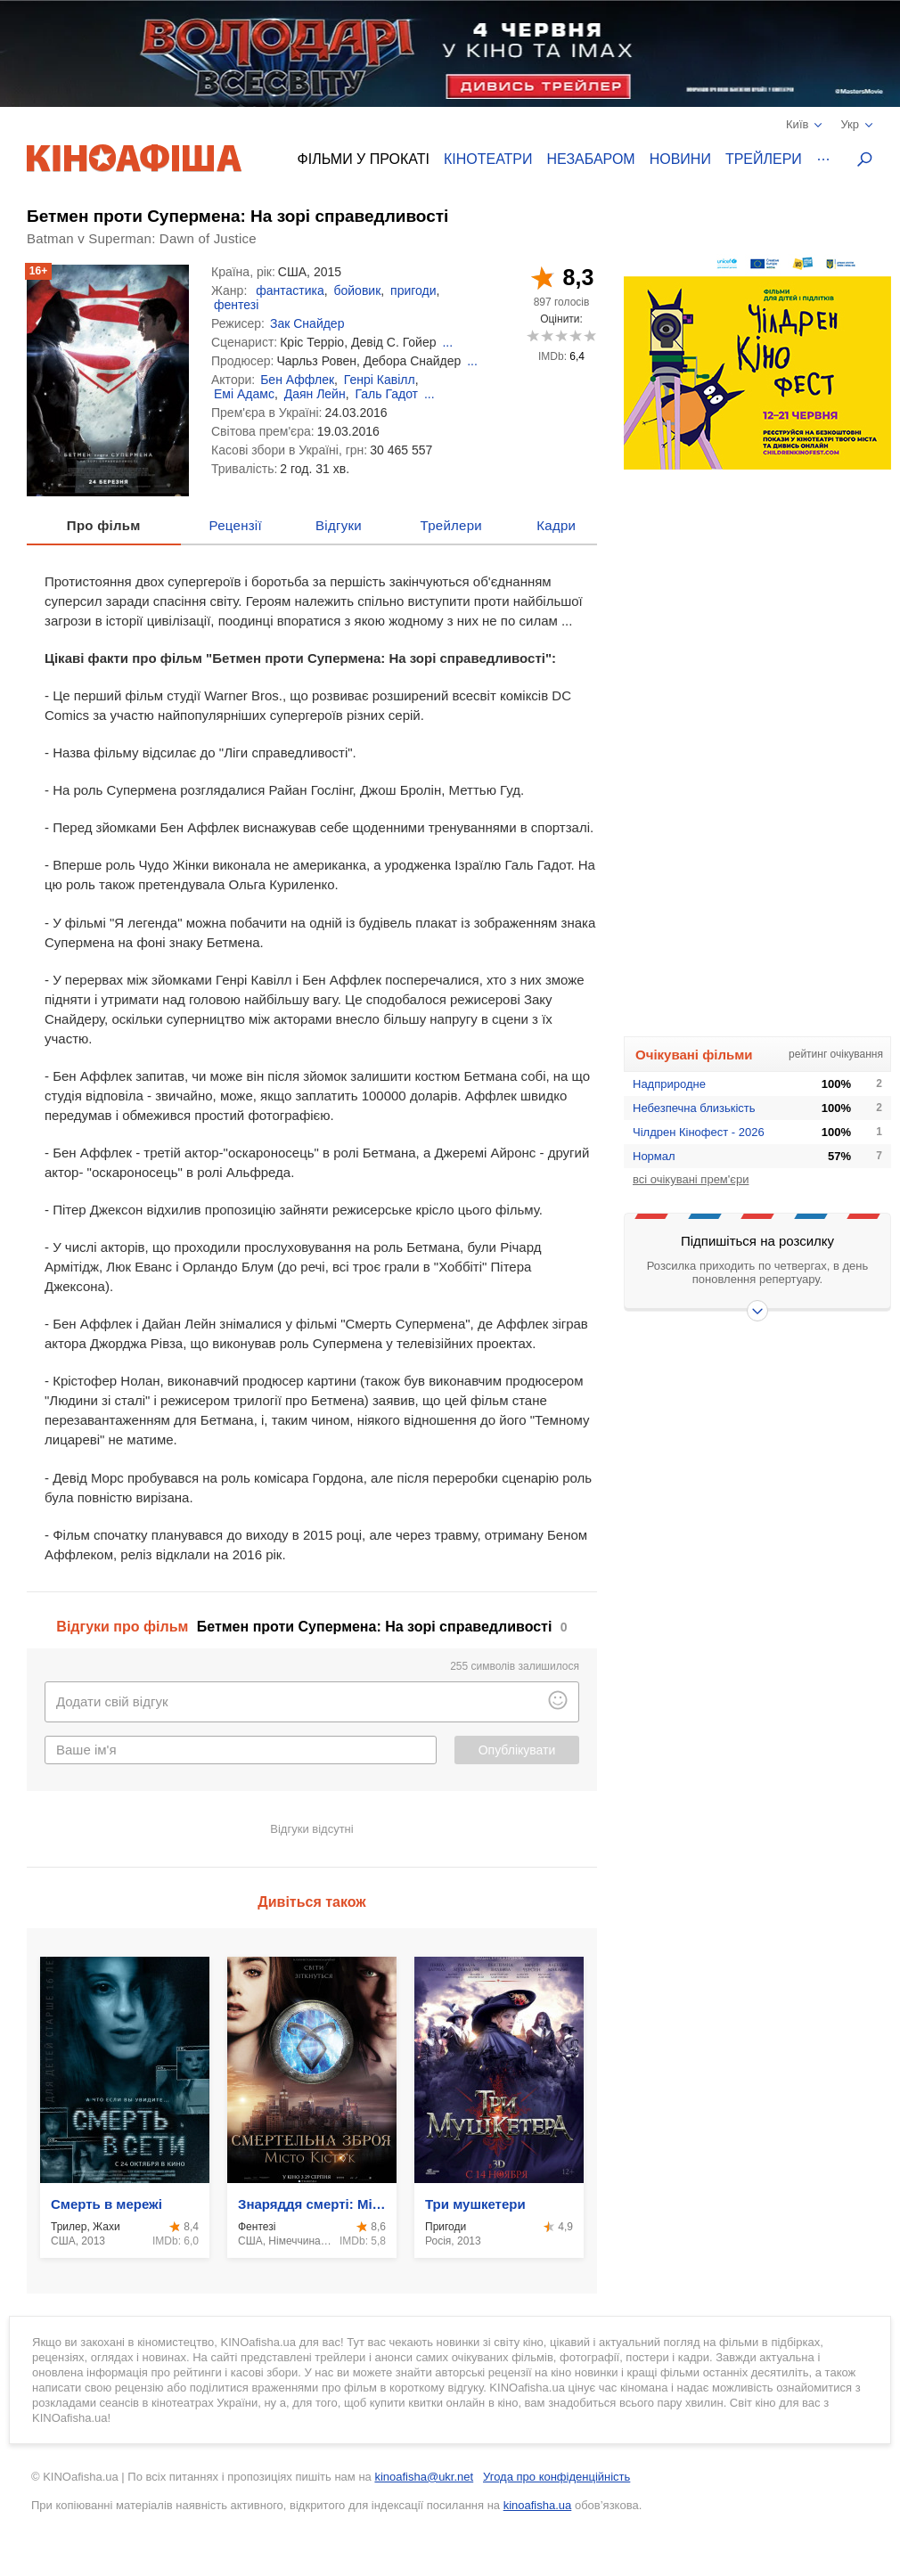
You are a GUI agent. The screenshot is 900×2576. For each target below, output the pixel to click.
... (447, 342)
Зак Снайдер (307, 323)
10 (589, 335)
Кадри (556, 525)
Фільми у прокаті (364, 159)
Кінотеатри (488, 159)
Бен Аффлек (297, 379)
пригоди (413, 290)
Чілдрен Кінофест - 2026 (699, 1132)
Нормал (654, 1156)
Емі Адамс (244, 394)
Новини (680, 159)
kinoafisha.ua (537, 2505)
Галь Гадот (386, 394)
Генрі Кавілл (379, 379)
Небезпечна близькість (694, 1108)
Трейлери (763, 159)
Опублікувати (517, 1750)
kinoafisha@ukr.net (423, 2476)
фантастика (290, 290)
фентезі (236, 305)
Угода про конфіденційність (556, 2476)
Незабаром (591, 159)
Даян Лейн (315, 394)
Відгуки (338, 525)
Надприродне (669, 1084)
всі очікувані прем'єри (691, 1179)
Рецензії (235, 525)
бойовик (356, 290)
